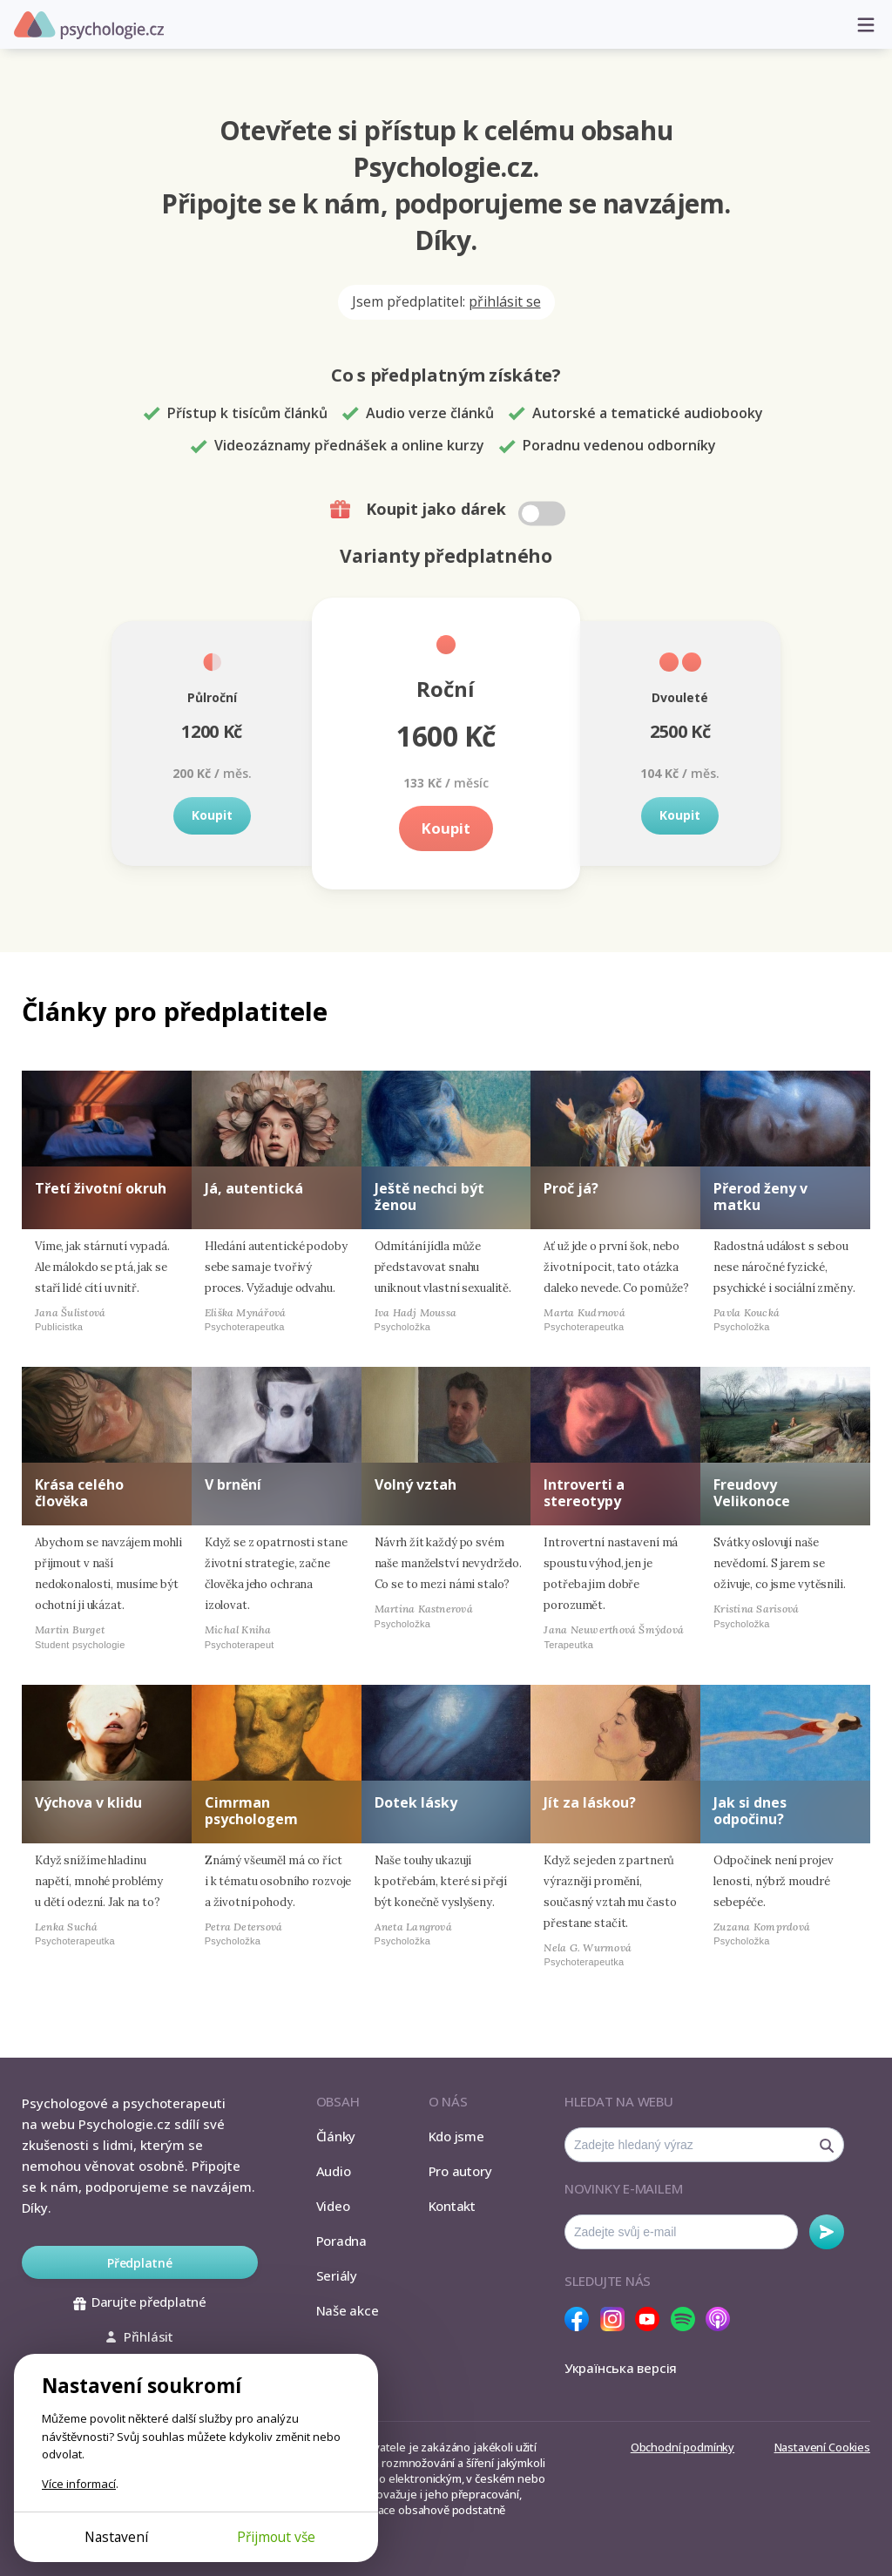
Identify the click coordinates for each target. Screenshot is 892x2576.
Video (333, 2205)
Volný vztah (415, 1484)
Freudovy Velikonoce (751, 1493)
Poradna (341, 2240)
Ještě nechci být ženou (429, 1196)
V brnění (233, 1484)
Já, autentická (254, 1188)
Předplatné (139, 2263)
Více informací (79, 2483)
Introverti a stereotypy (584, 1493)
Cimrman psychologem (251, 1811)
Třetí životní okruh (100, 1188)
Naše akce (347, 2310)
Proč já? (571, 1188)
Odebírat (826, 2231)
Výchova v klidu (88, 1802)
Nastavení (116, 2536)
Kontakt (452, 2205)
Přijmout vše (276, 2536)
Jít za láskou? (590, 1802)
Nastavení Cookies (822, 2447)
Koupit (212, 815)
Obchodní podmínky (682, 2447)
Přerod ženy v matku (760, 1196)
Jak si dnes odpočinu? (750, 1811)
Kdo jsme (456, 2136)
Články (336, 2136)
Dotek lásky (416, 1802)
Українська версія (620, 2368)
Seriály (336, 2275)
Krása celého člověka (79, 1493)
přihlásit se (505, 301)
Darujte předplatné (139, 2301)
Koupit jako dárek (450, 509)
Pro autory (460, 2171)
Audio (333, 2171)
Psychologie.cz (89, 25)
